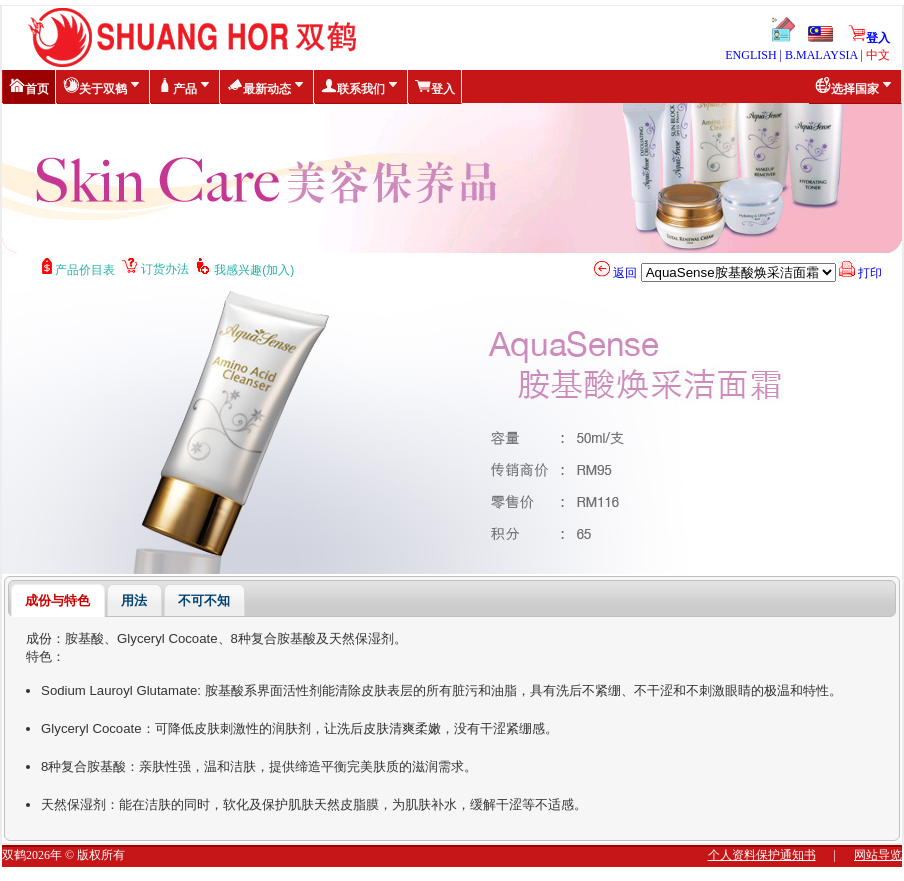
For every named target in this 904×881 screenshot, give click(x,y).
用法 (134, 600)
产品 (185, 86)
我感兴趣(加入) (248, 270)
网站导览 (878, 855)
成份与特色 (57, 600)
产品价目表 (82, 270)
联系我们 (361, 86)
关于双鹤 (103, 86)
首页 (29, 86)
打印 (860, 273)
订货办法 (159, 269)
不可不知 (204, 600)
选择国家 (855, 86)
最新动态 (267, 86)
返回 (615, 273)
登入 (869, 38)
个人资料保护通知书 (762, 855)
